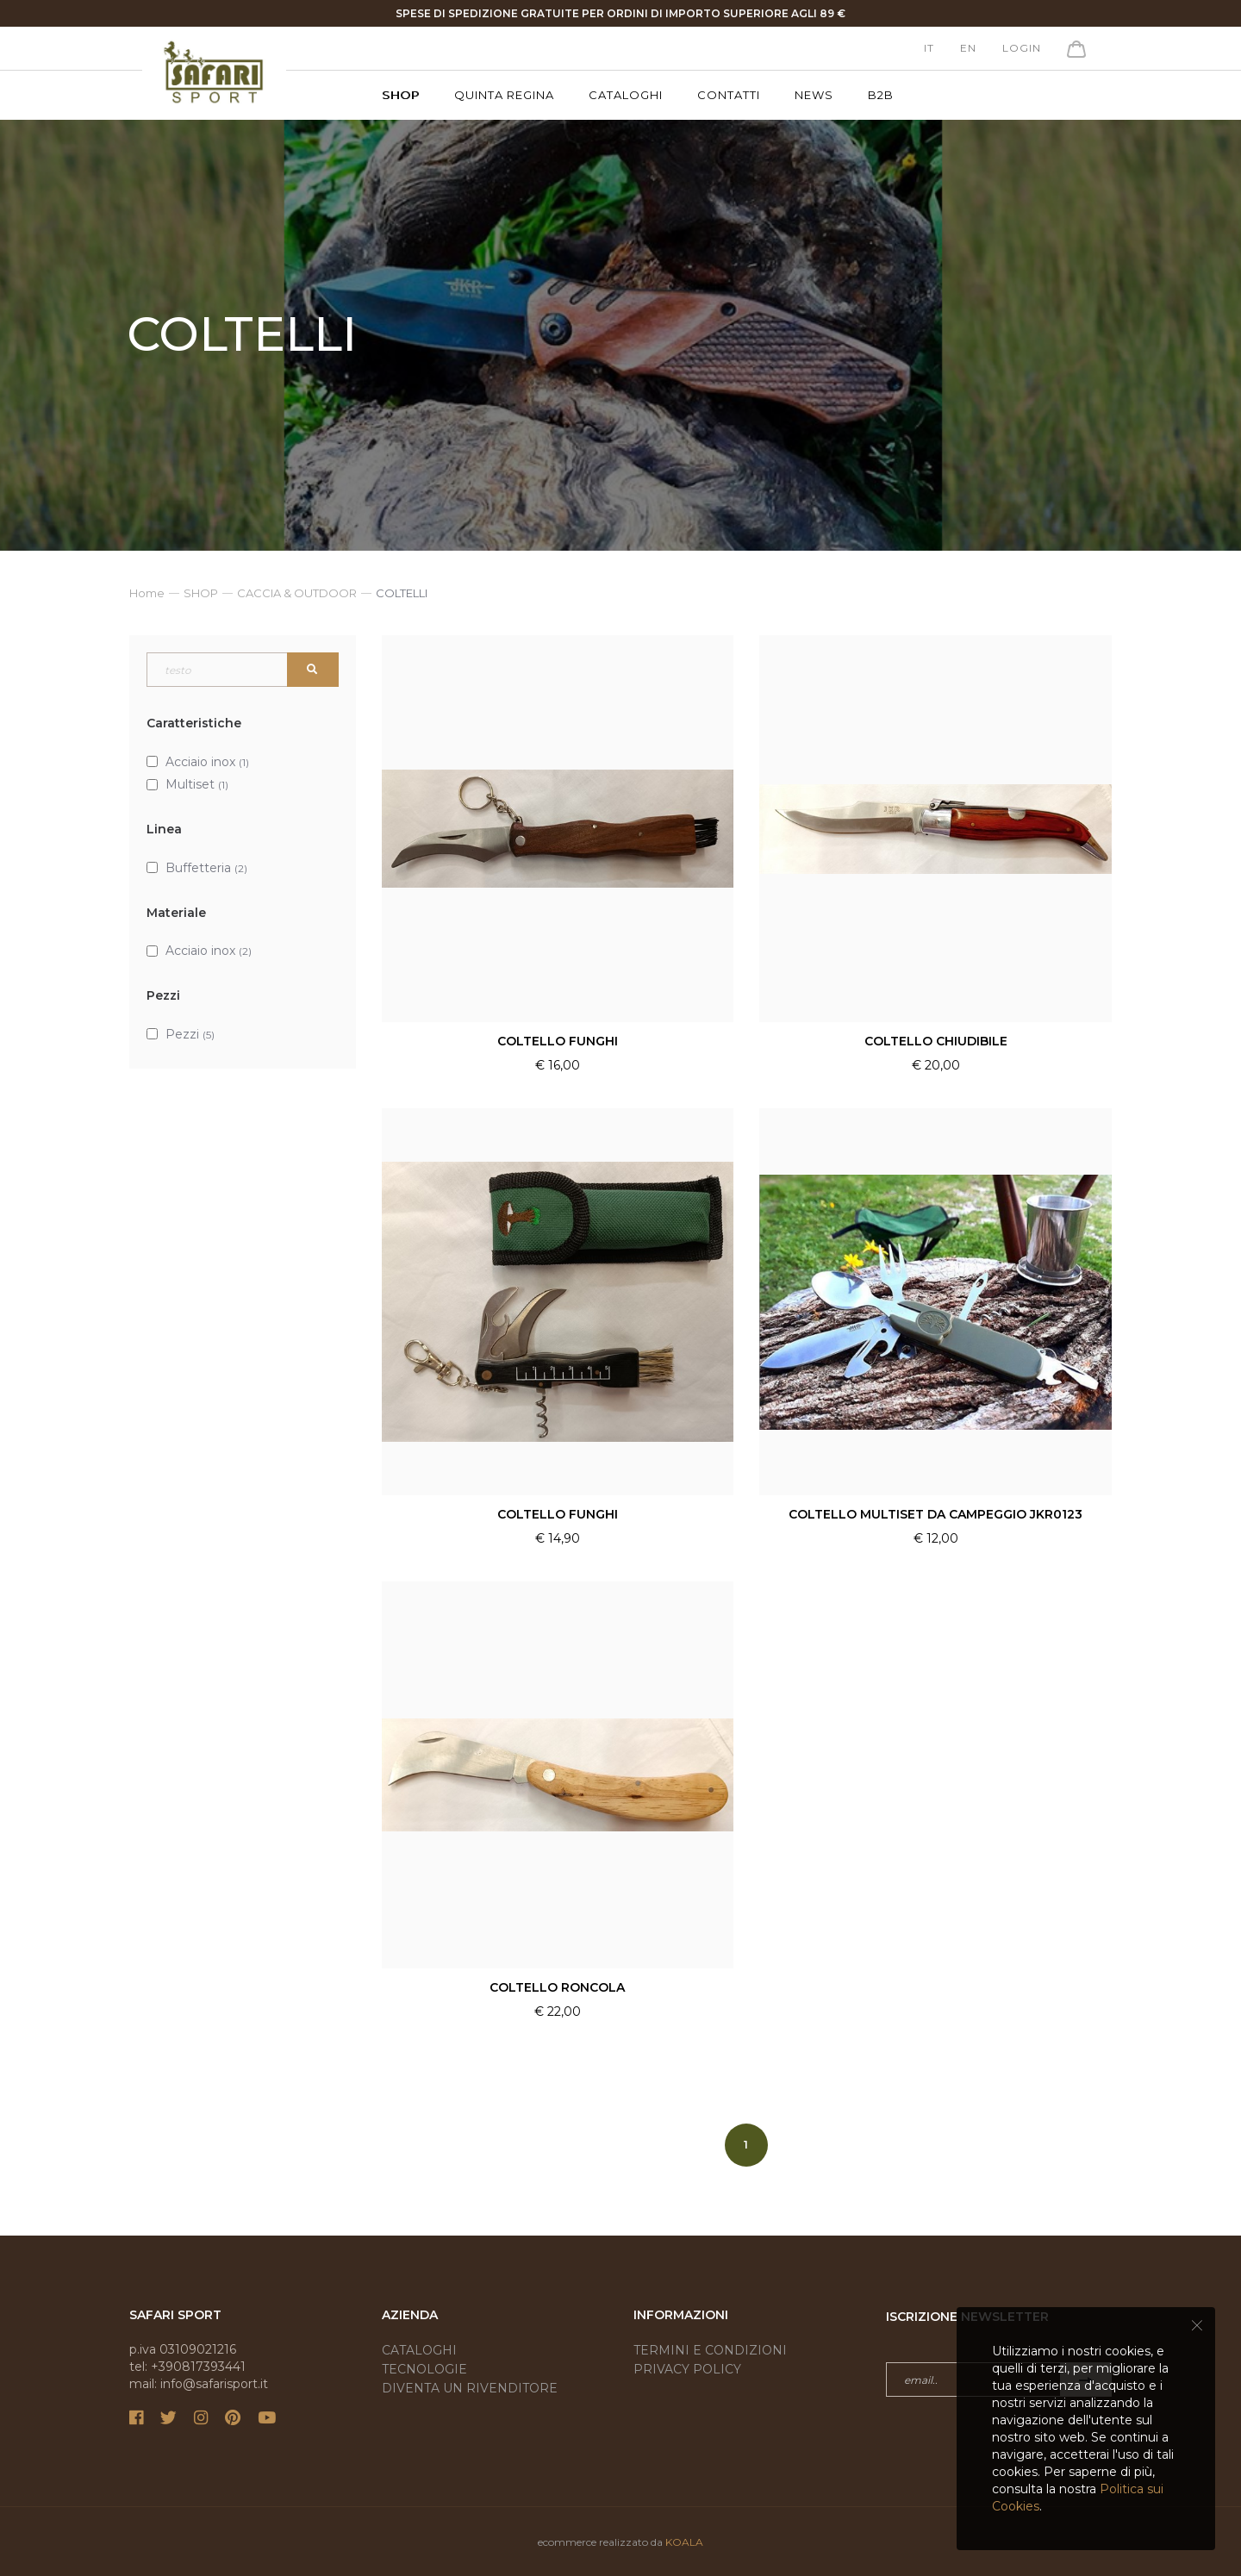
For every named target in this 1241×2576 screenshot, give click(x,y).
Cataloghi (626, 95)
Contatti (728, 95)
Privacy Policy (687, 2369)
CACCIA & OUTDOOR (297, 593)
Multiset (196, 784)
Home (147, 593)
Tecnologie (424, 2369)
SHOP (401, 95)
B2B (881, 95)
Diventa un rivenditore (470, 2388)
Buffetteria (206, 868)
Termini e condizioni (710, 2350)
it (929, 47)
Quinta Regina (504, 95)
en (968, 47)
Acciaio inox (207, 762)
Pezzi (190, 1034)
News (814, 95)
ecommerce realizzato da (620, 2541)
